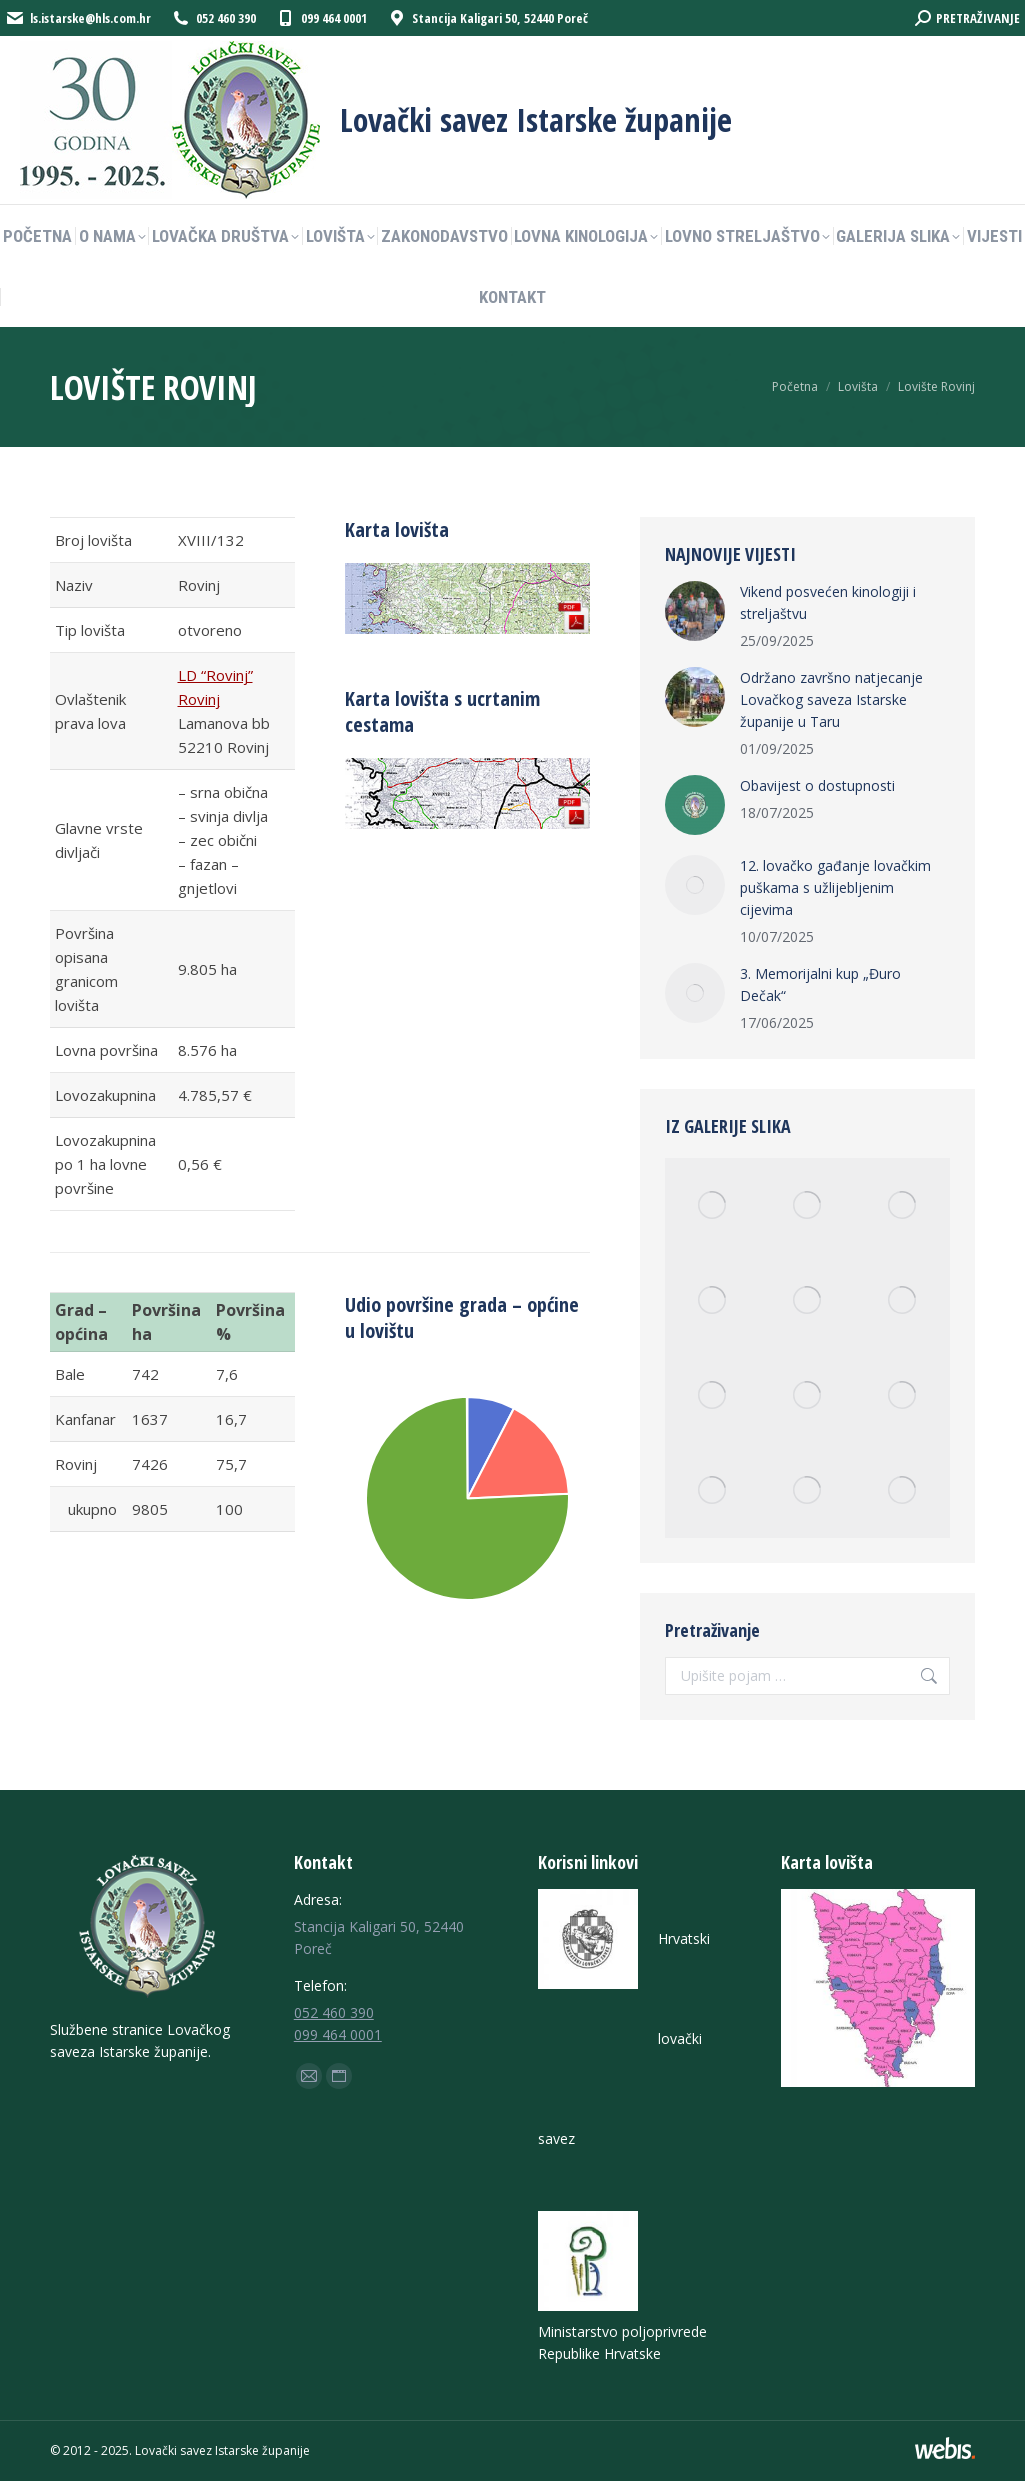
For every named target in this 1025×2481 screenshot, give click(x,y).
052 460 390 (334, 2012)
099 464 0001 (338, 2034)
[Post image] (695, 611)
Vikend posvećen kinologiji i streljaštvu (828, 602)
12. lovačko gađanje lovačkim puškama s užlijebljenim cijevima (835, 887)
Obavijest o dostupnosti (817, 785)
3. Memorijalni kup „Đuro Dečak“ (820, 984)
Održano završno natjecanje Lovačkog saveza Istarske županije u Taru (831, 699)
